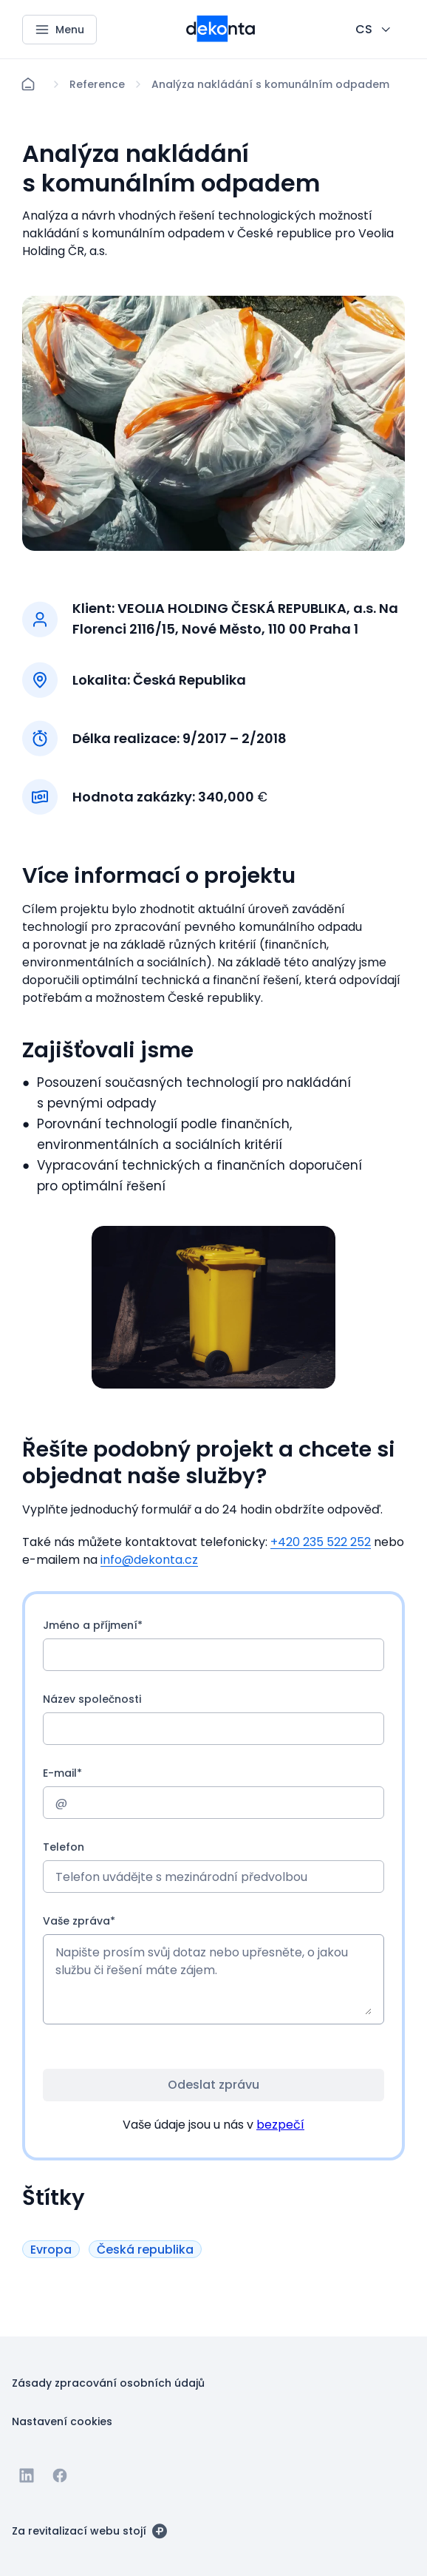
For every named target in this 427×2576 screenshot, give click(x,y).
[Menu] (59, 29)
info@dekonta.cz (149, 1559)
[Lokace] (97, 84)
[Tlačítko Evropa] (51, 2249)
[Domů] (28, 84)
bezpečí (280, 2124)
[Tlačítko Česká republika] (145, 2249)
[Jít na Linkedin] (26, 2475)
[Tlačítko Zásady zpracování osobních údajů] (108, 2382)
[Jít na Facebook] (60, 2475)
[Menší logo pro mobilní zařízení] (220, 38)
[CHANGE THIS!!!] (374, 29)
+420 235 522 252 (320, 1541)
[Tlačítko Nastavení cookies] (62, 2421)
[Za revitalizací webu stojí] (89, 2530)
